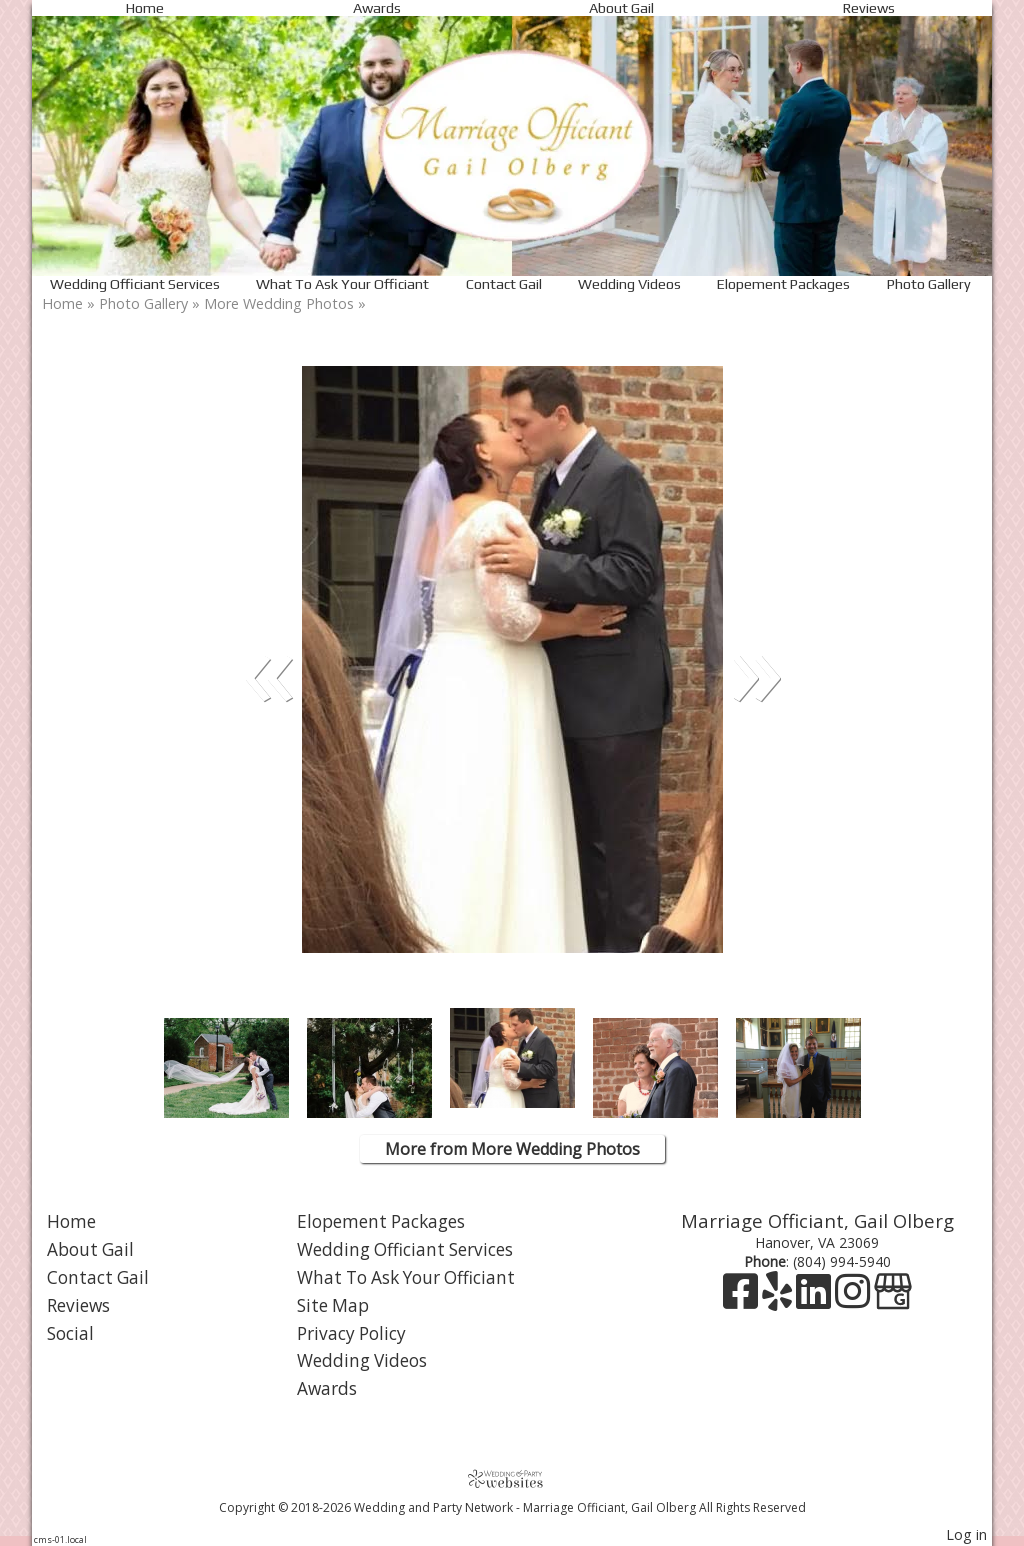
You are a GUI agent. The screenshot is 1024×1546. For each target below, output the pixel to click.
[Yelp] (779, 1300)
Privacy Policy (351, 1333)
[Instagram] (854, 1300)
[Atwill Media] (512, 1478)
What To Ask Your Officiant (342, 284)
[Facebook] (742, 1300)
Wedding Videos (629, 284)
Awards (377, 8)
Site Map (333, 1305)
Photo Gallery (929, 284)
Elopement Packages (783, 284)
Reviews (869, 8)
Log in (966, 1534)
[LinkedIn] (815, 1300)
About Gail (621, 8)
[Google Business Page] (893, 1300)
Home (145, 8)
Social (70, 1333)
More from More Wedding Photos (512, 1149)
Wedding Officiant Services (135, 284)
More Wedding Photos (279, 303)
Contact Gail (504, 284)
